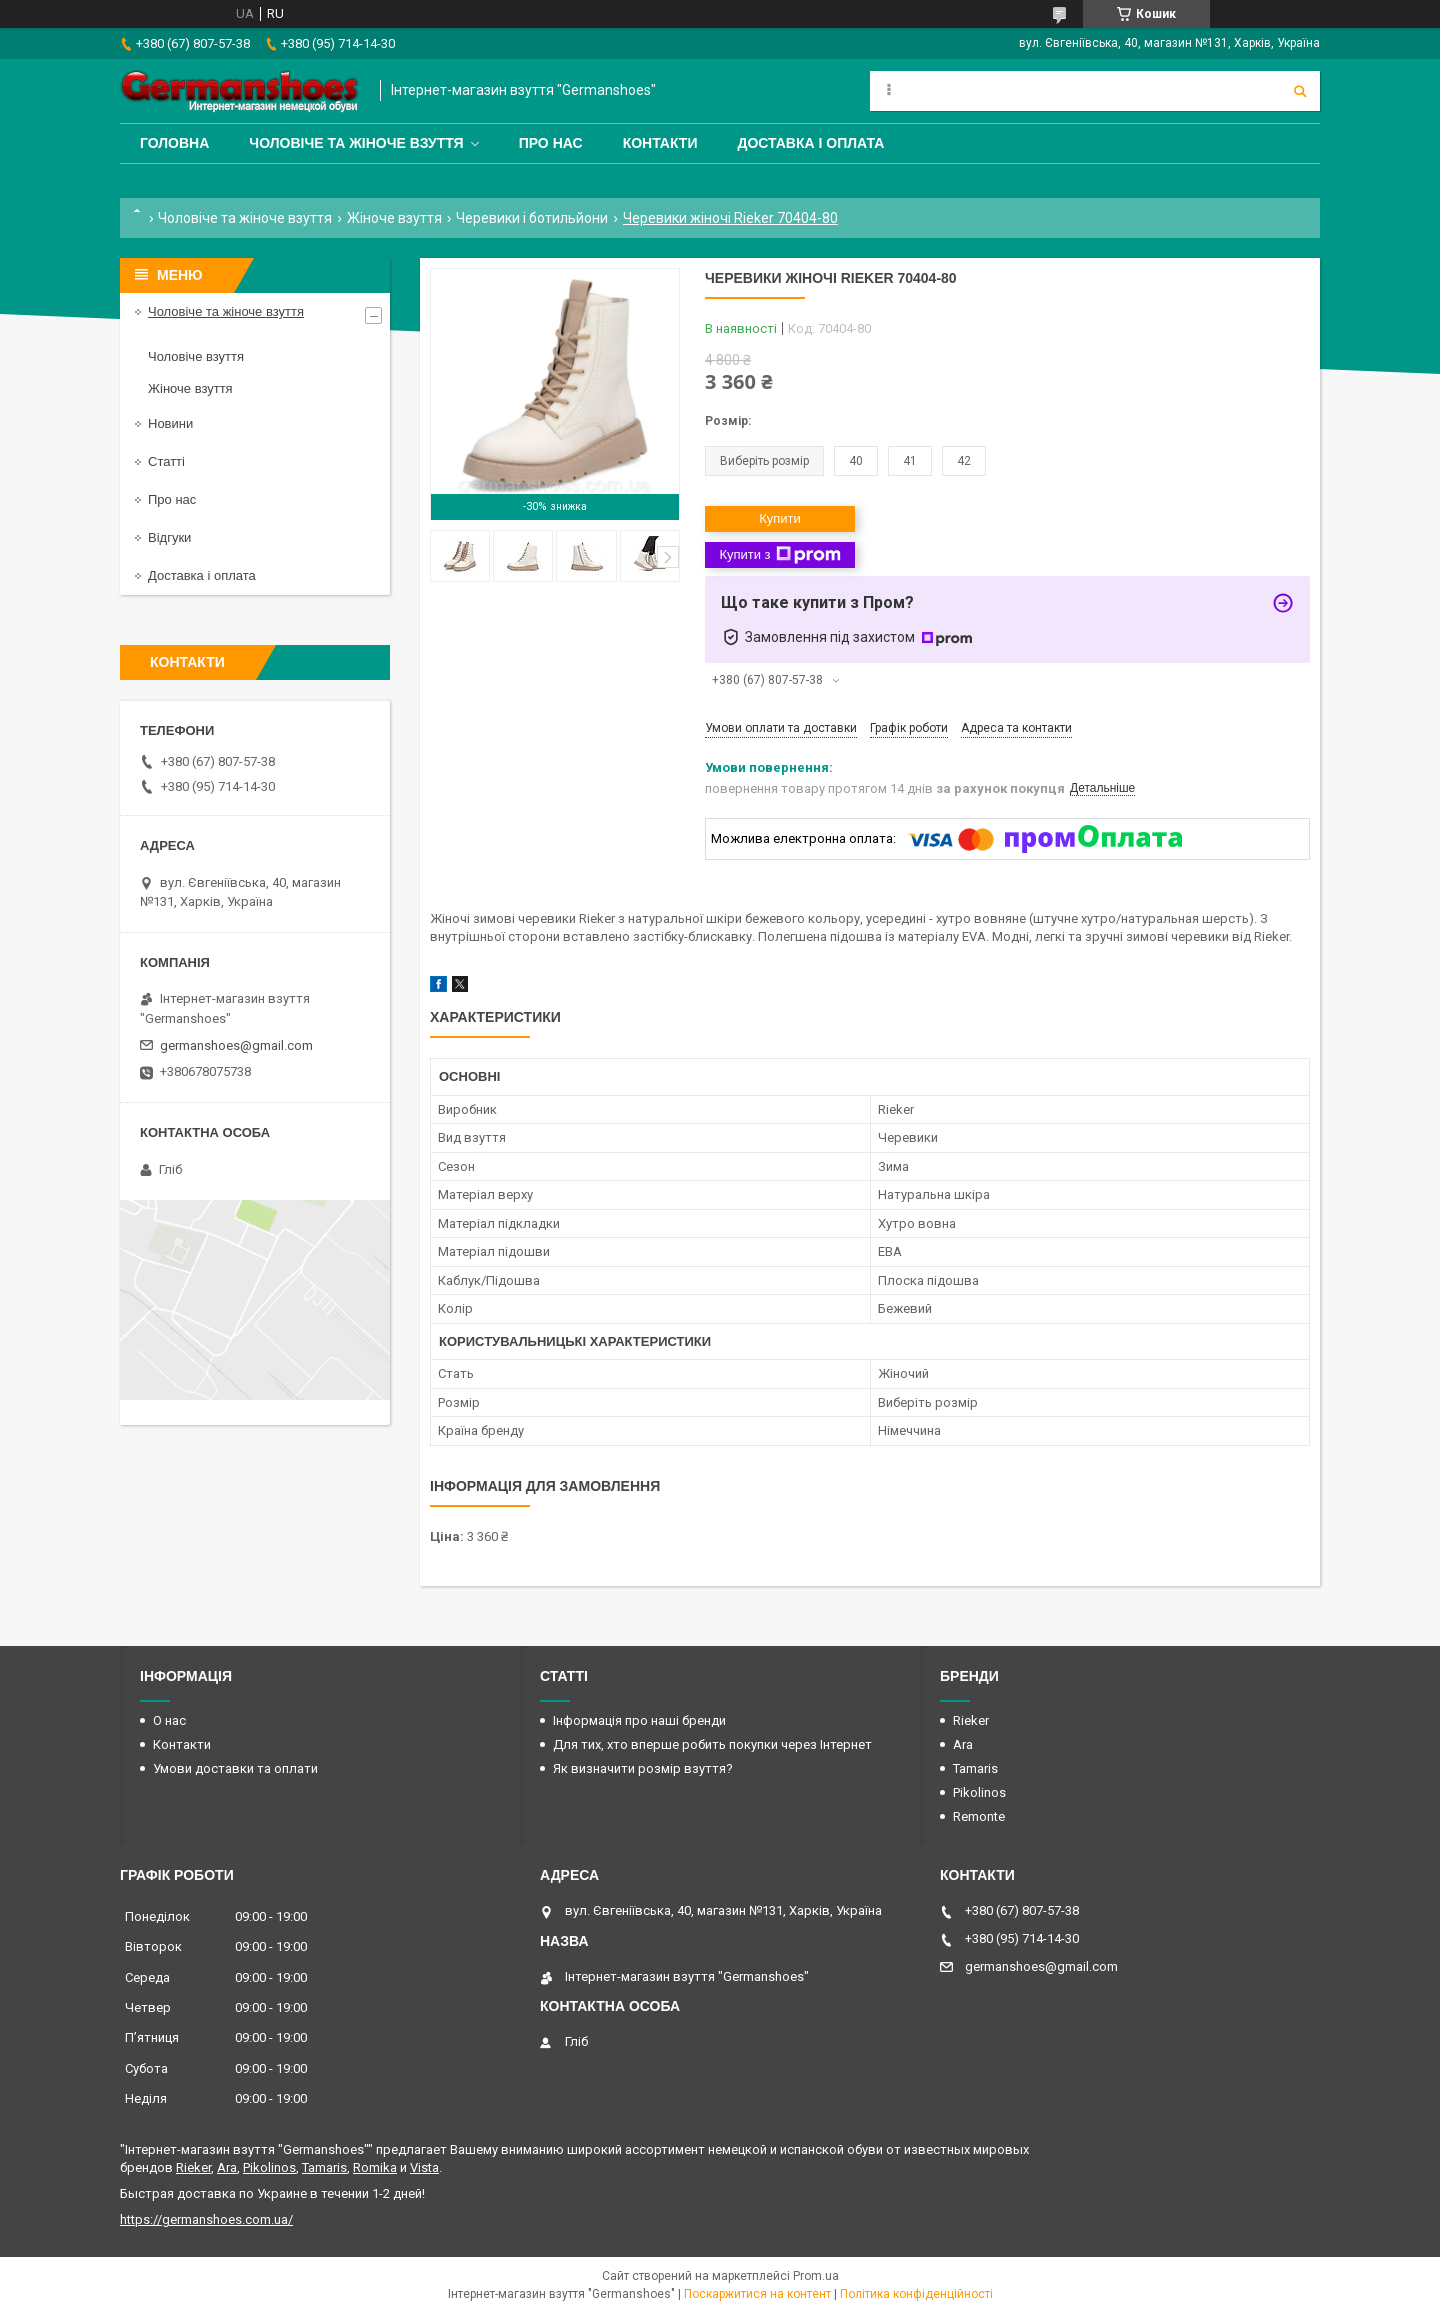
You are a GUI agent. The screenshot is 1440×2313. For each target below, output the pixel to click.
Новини (170, 423)
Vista (424, 2167)
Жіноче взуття (394, 218)
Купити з (779, 555)
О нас (169, 1720)
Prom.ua (816, 2276)
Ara (963, 1744)
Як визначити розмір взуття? (643, 1768)
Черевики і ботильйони (532, 218)
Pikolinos (979, 1792)
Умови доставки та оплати (235, 1768)
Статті (166, 461)
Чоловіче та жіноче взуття (356, 143)
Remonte (979, 1816)
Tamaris (975, 1768)
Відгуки (169, 537)
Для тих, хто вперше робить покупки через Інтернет (712, 1744)
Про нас (551, 143)
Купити (780, 518)
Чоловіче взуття (196, 356)
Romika (375, 2167)
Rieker (971, 1720)
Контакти (660, 143)
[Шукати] (1300, 91)
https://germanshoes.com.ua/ (206, 2219)
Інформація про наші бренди (639, 1720)
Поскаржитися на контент (757, 2294)
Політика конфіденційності (916, 2294)
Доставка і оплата (810, 143)
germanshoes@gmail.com (236, 1045)
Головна (174, 143)
